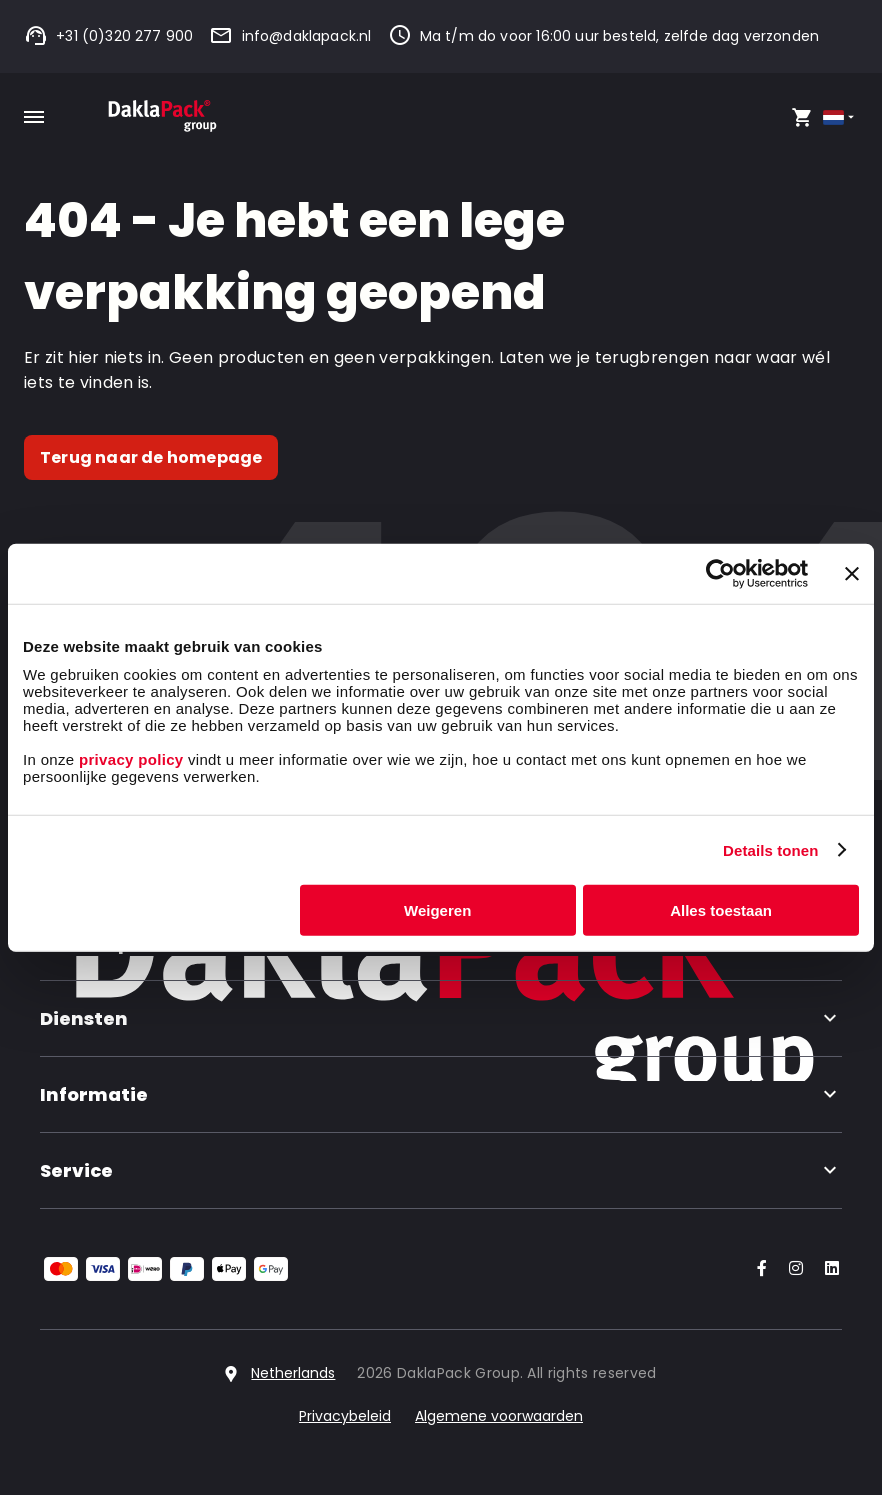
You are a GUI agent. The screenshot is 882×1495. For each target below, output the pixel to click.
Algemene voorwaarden (499, 1416)
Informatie (441, 1094)
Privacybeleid (345, 1416)
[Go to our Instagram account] (792, 1269)
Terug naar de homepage (151, 457)
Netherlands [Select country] (293, 1373)
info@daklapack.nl (290, 36)
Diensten (441, 1018)
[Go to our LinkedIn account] (826, 1269)
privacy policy (128, 759)
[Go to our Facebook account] (758, 1269)
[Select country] (840, 117)
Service (441, 1170)
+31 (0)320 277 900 (108, 36)
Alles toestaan (721, 910)
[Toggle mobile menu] (34, 117)
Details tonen (770, 849)
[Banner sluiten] (852, 573)
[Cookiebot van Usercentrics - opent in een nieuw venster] (720, 573)
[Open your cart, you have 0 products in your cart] (802, 117)
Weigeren (437, 910)
